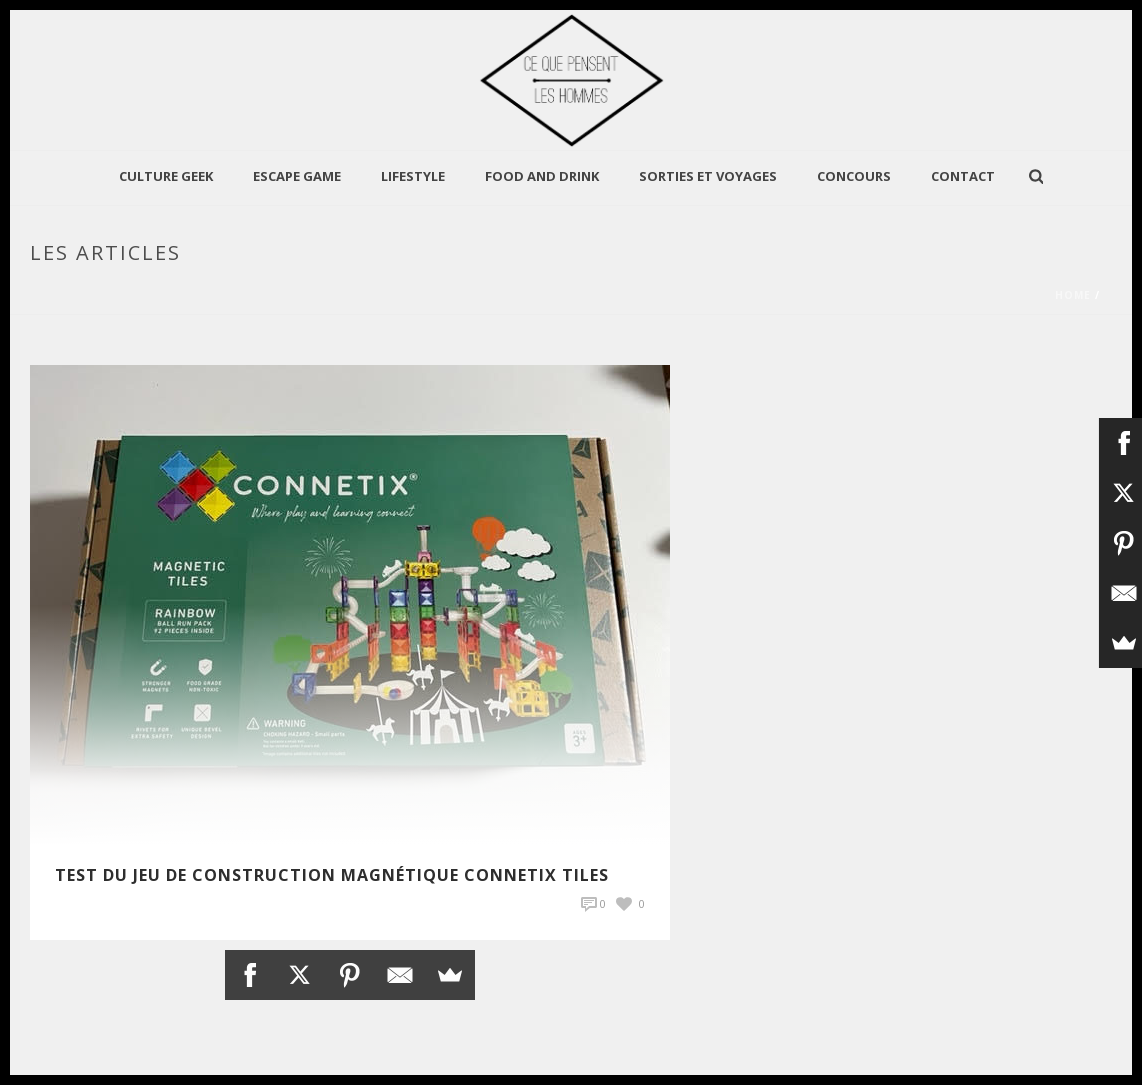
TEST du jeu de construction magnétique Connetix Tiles (332, 875)
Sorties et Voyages (708, 176)
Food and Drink (542, 176)
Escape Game (297, 176)
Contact (963, 176)
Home (1073, 295)
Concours (854, 176)
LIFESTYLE (413, 176)
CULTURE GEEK (166, 176)
